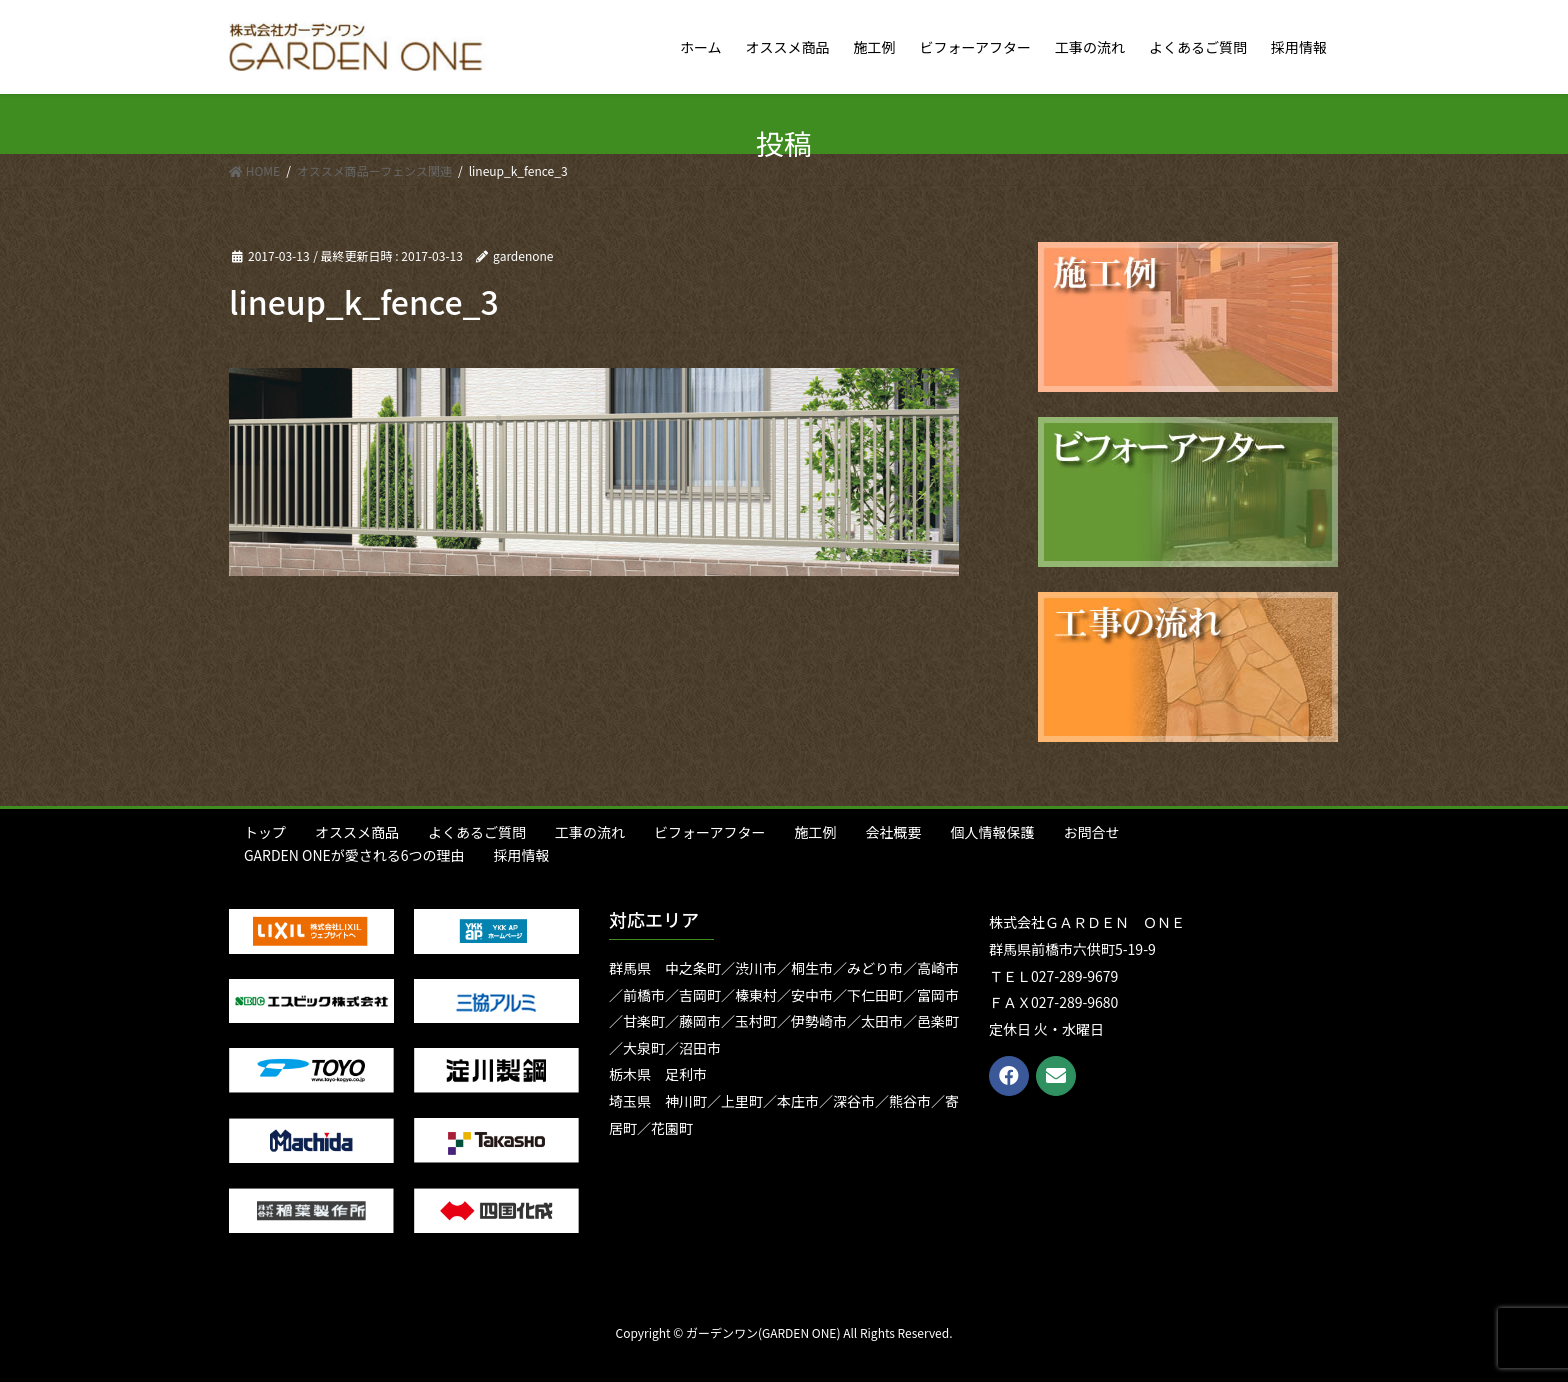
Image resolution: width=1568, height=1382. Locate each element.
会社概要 (893, 832)
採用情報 (522, 855)
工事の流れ (590, 832)
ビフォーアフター (709, 832)
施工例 (815, 832)
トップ (265, 832)
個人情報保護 (992, 832)
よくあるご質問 (477, 832)
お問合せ (1091, 832)
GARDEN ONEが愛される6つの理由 (354, 855)
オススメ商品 (357, 832)
